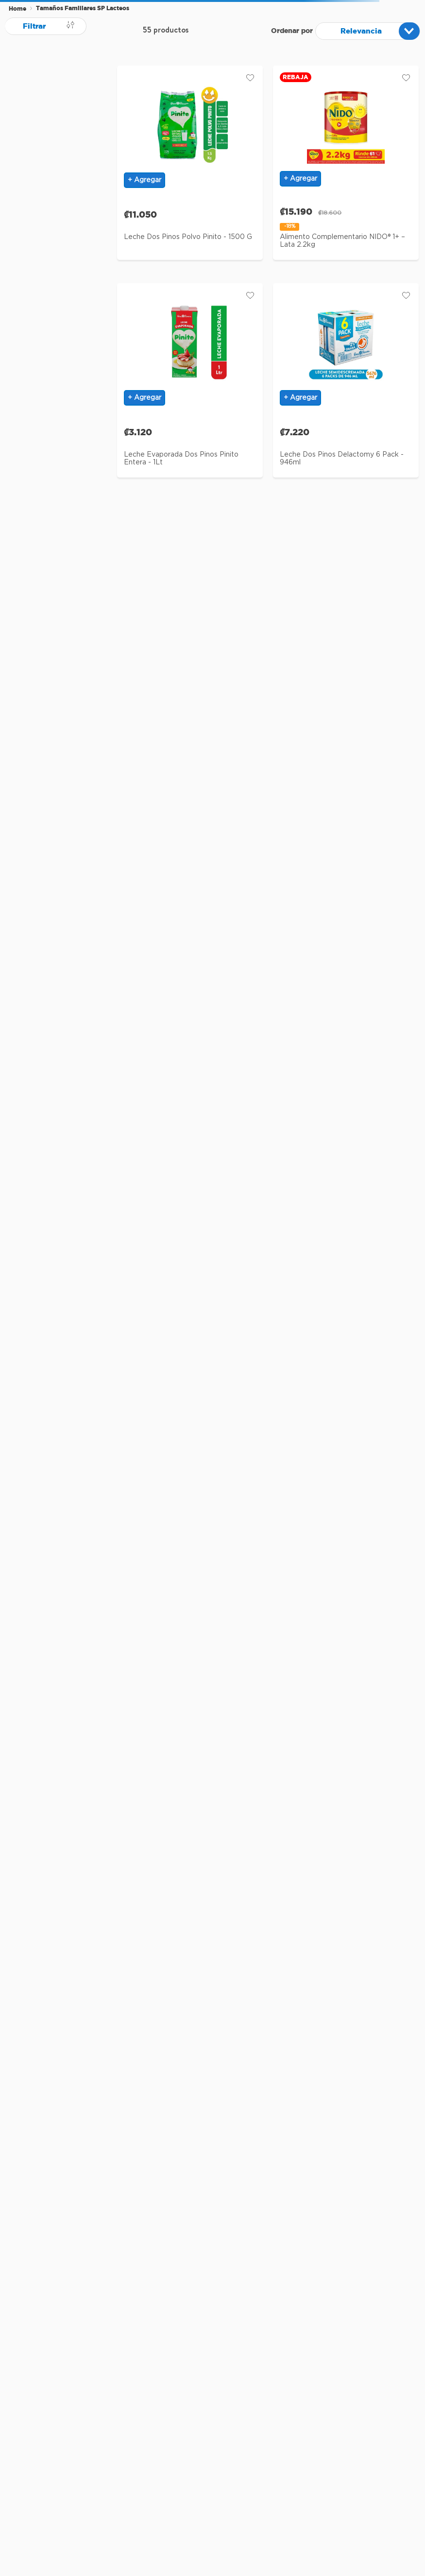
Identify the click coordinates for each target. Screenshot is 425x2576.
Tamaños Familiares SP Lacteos (82, 8)
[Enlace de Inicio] (17, 8)
